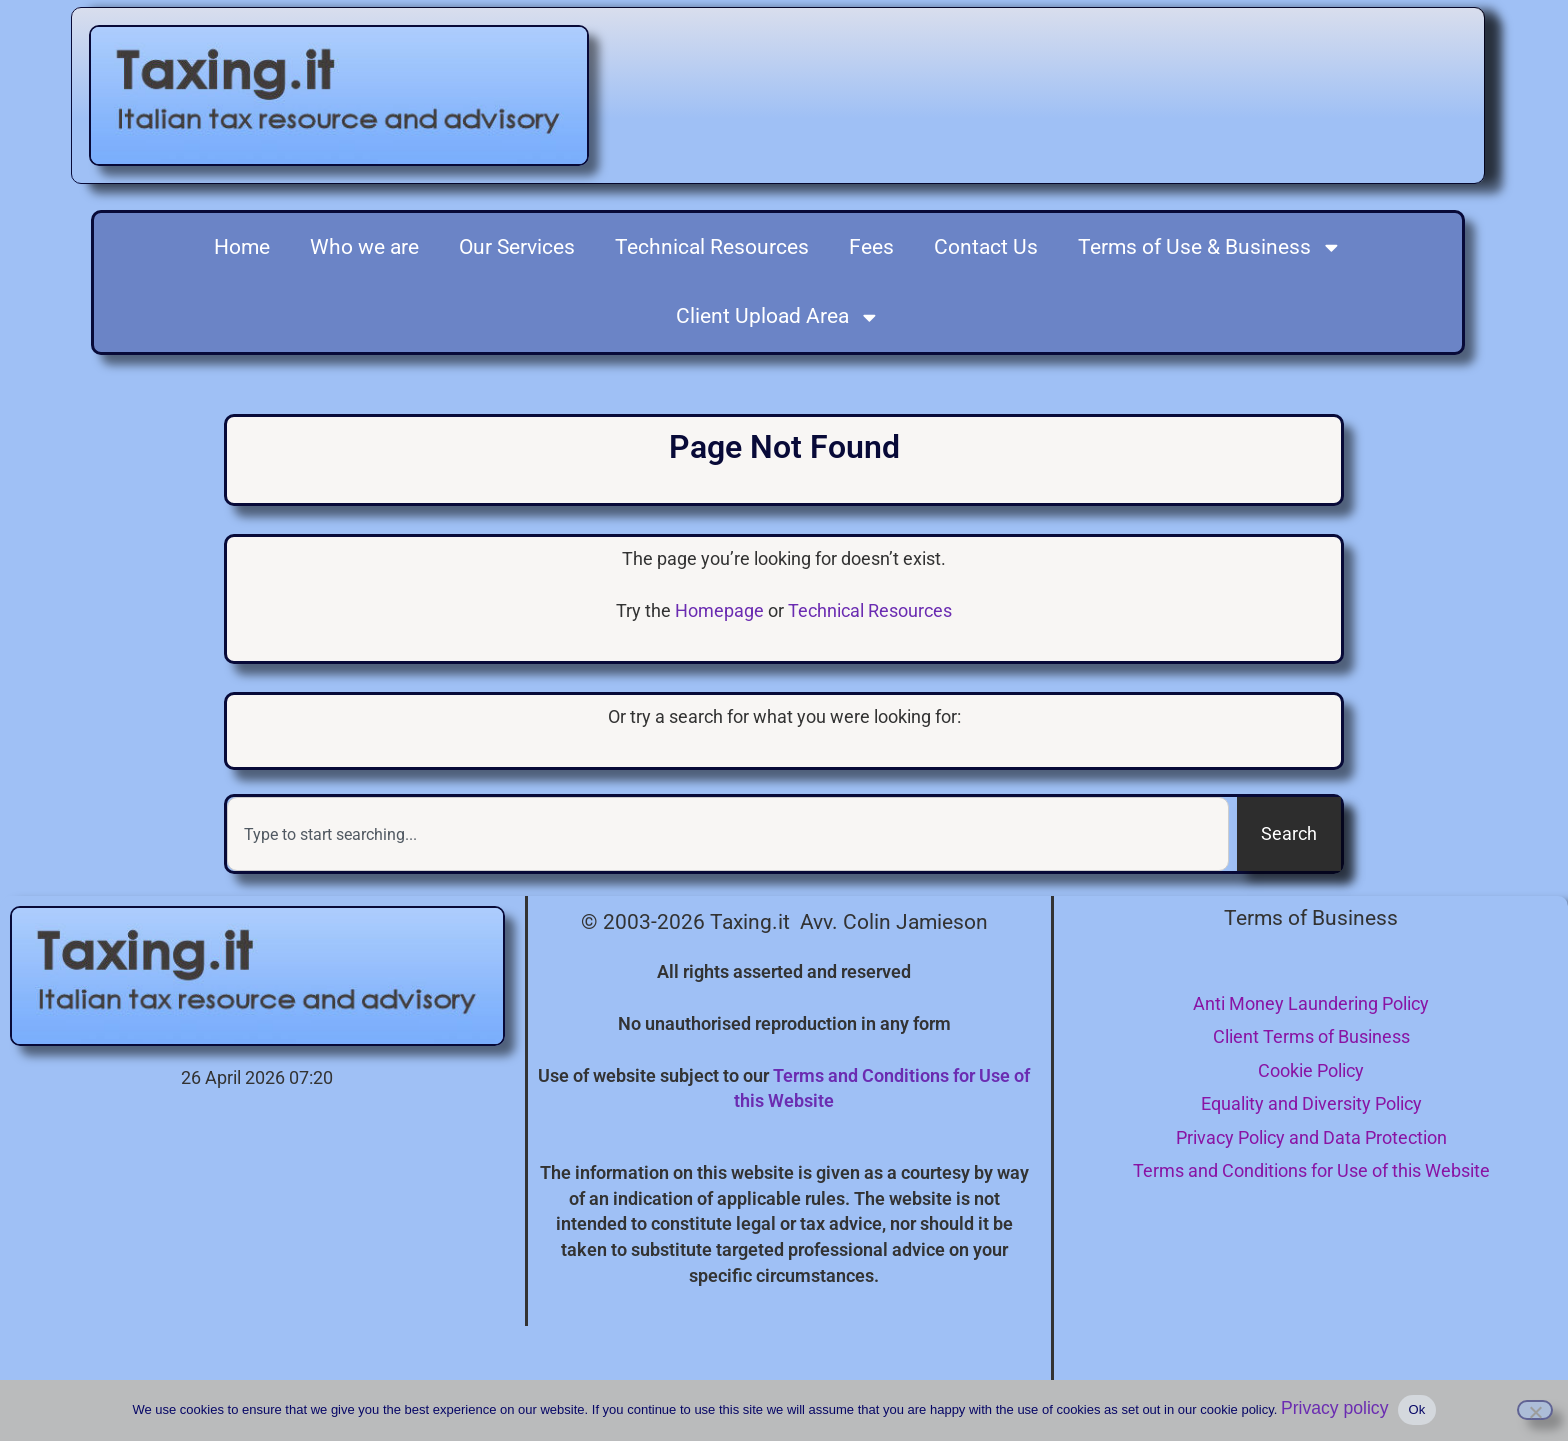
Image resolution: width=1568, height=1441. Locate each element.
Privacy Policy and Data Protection (1311, 1137)
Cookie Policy (1311, 1070)
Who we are (364, 247)
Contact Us (986, 247)
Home (242, 247)
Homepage (719, 611)
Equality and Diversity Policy (1311, 1103)
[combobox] (728, 834)
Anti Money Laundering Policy (1311, 1003)
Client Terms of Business (1311, 1036)
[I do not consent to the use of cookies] (1535, 1410)
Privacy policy (1335, 1408)
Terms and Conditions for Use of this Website (1311, 1170)
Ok (1416, 1409)
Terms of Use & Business (1210, 247)
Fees (871, 247)
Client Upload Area (778, 317)
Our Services (517, 247)
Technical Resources (712, 247)
